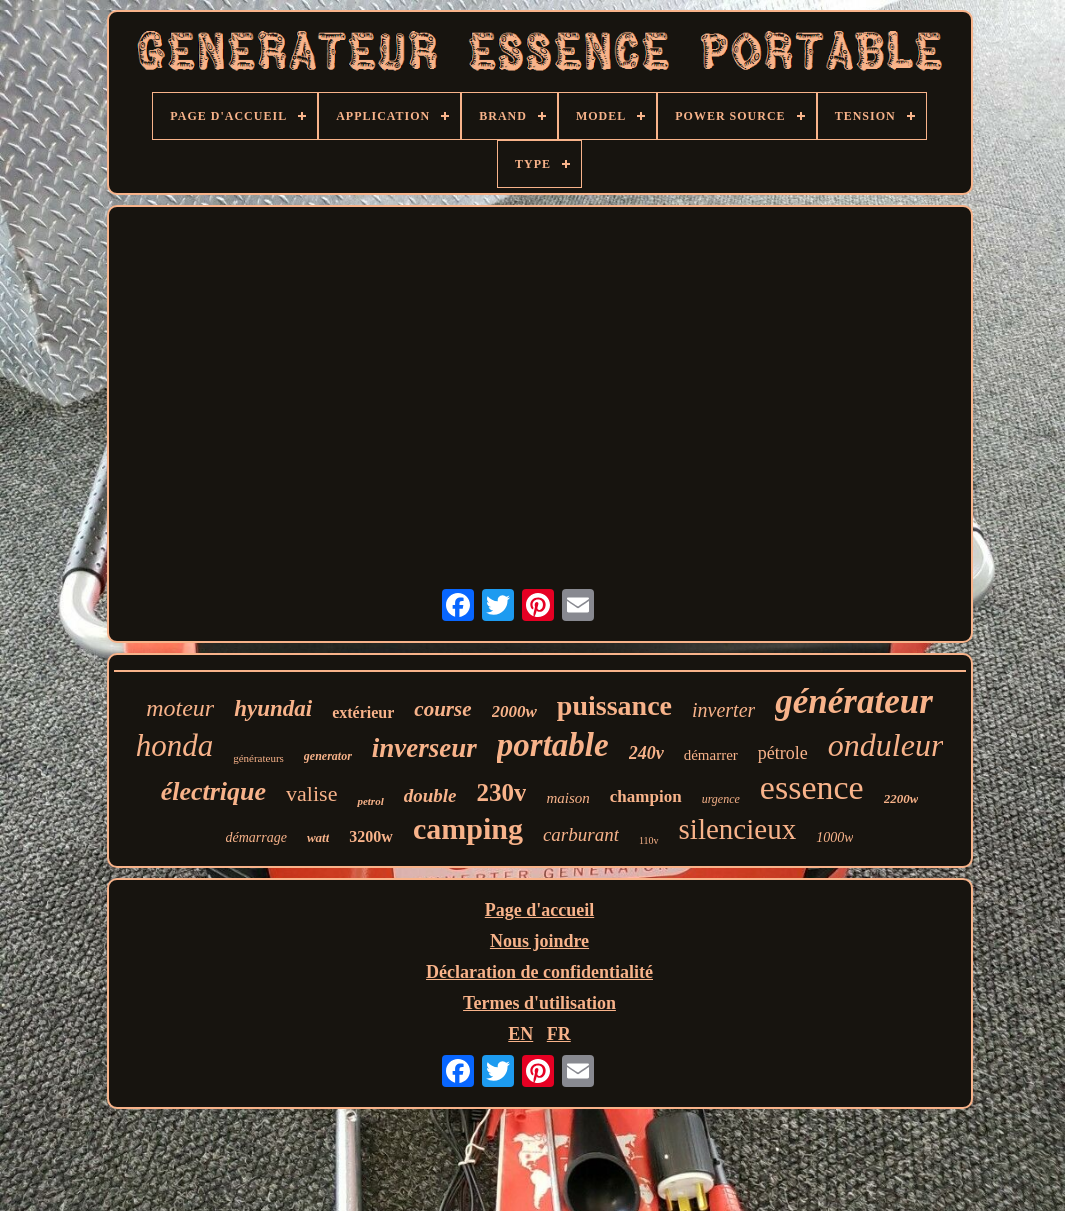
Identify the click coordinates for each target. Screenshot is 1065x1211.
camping (468, 828)
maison (567, 798)
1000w (834, 837)
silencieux (738, 829)
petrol (370, 801)
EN (520, 1034)
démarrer (711, 755)
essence (812, 787)
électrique (213, 791)
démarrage (256, 837)
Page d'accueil (539, 910)
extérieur (363, 712)
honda (175, 745)
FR (559, 1034)
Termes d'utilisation (539, 1003)
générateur (854, 701)
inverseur (424, 748)
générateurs (258, 758)
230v (501, 792)
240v (646, 753)
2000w (514, 711)
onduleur (886, 745)
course (442, 709)
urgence (721, 799)
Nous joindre (539, 941)
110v (649, 840)
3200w (371, 836)
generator (328, 756)
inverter (723, 710)
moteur (180, 708)
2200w (901, 798)
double (430, 795)
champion (646, 796)
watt (318, 837)
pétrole (783, 753)
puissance (614, 705)
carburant (581, 834)
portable (553, 745)
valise (311, 793)
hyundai (273, 708)
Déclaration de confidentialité (539, 972)
